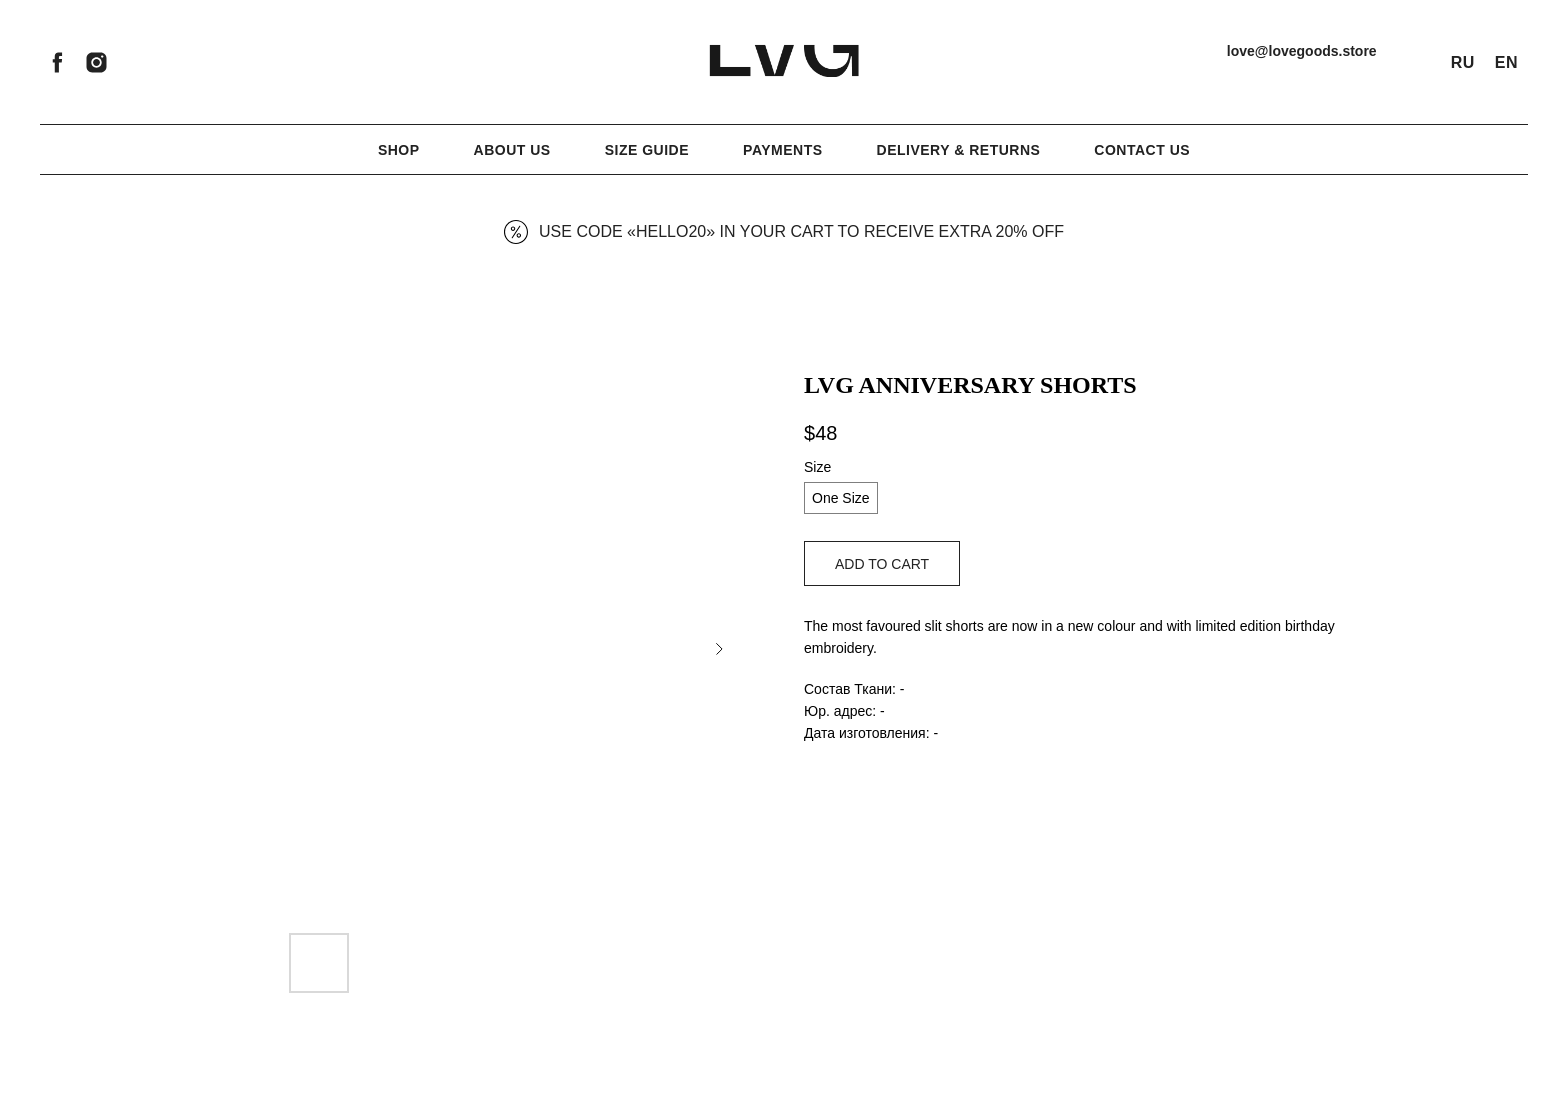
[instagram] (96, 62)
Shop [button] (399, 150)
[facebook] (57, 62)
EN (1506, 62)
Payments (782, 150)
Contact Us (1142, 150)
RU (1463, 62)
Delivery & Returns (959, 150)
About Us (512, 150)
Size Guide (647, 150)
